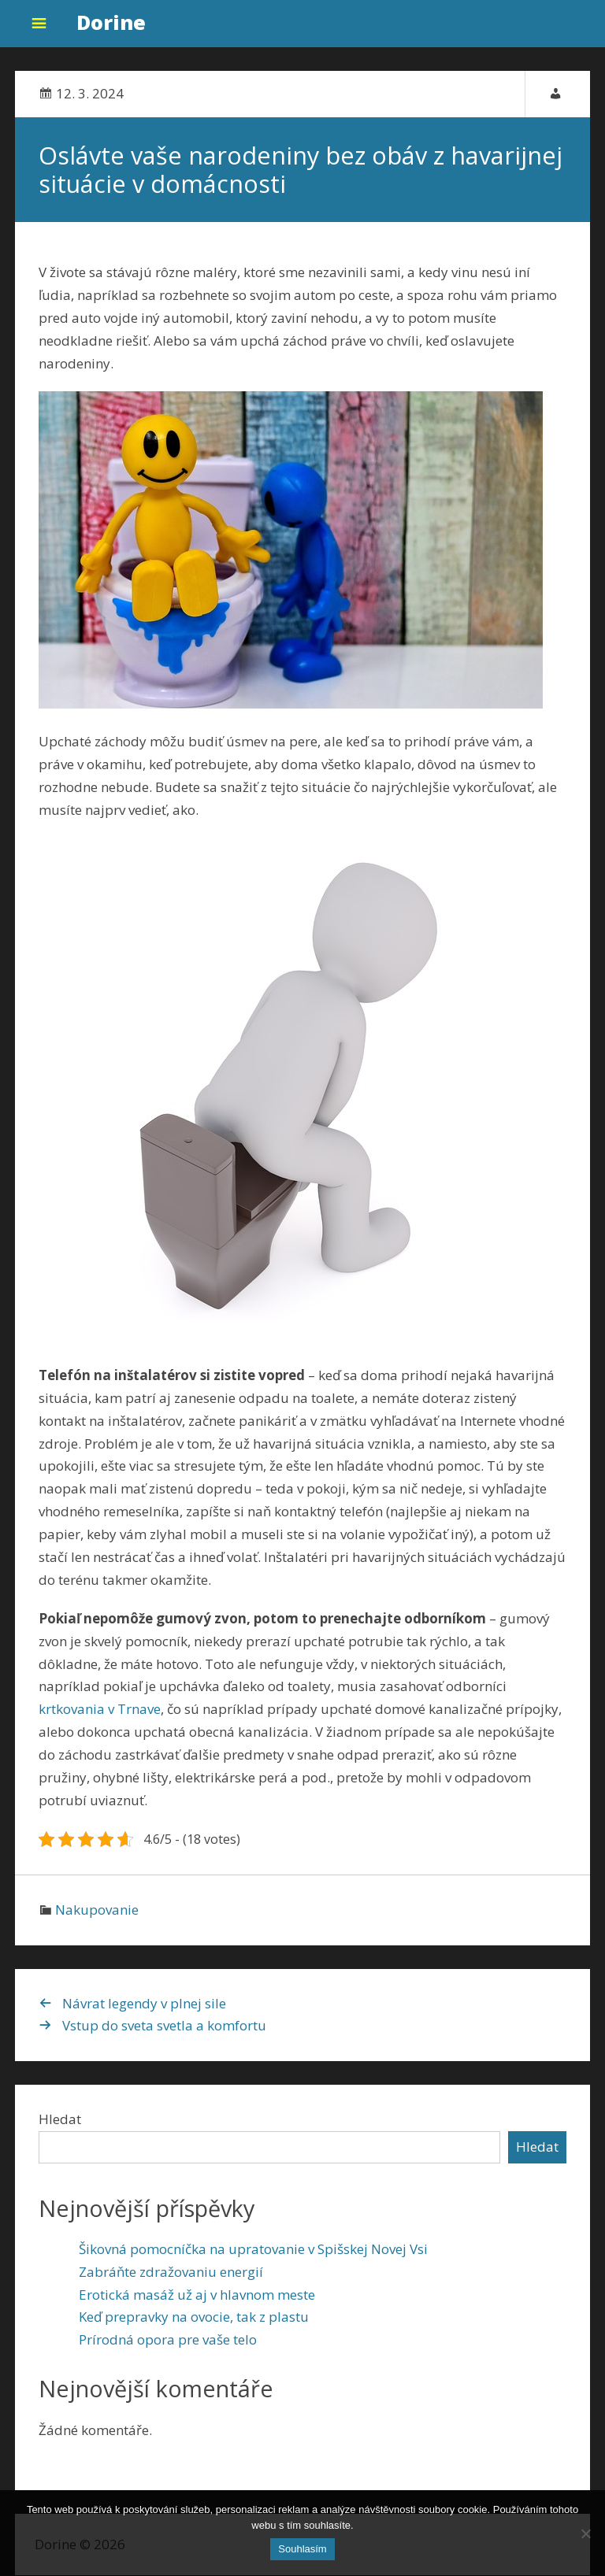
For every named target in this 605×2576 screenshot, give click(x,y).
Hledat (60, 2120)
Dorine (111, 22)
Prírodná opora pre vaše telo (168, 2340)
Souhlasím (302, 2549)
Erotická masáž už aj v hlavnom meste (197, 2294)
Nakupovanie (97, 1910)
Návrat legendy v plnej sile (144, 2003)
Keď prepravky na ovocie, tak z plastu (194, 2317)
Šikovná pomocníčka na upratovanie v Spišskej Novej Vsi (253, 2249)
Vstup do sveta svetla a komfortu (164, 2026)
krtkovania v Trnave (100, 1710)
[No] (585, 2533)
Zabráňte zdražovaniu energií (171, 2272)
